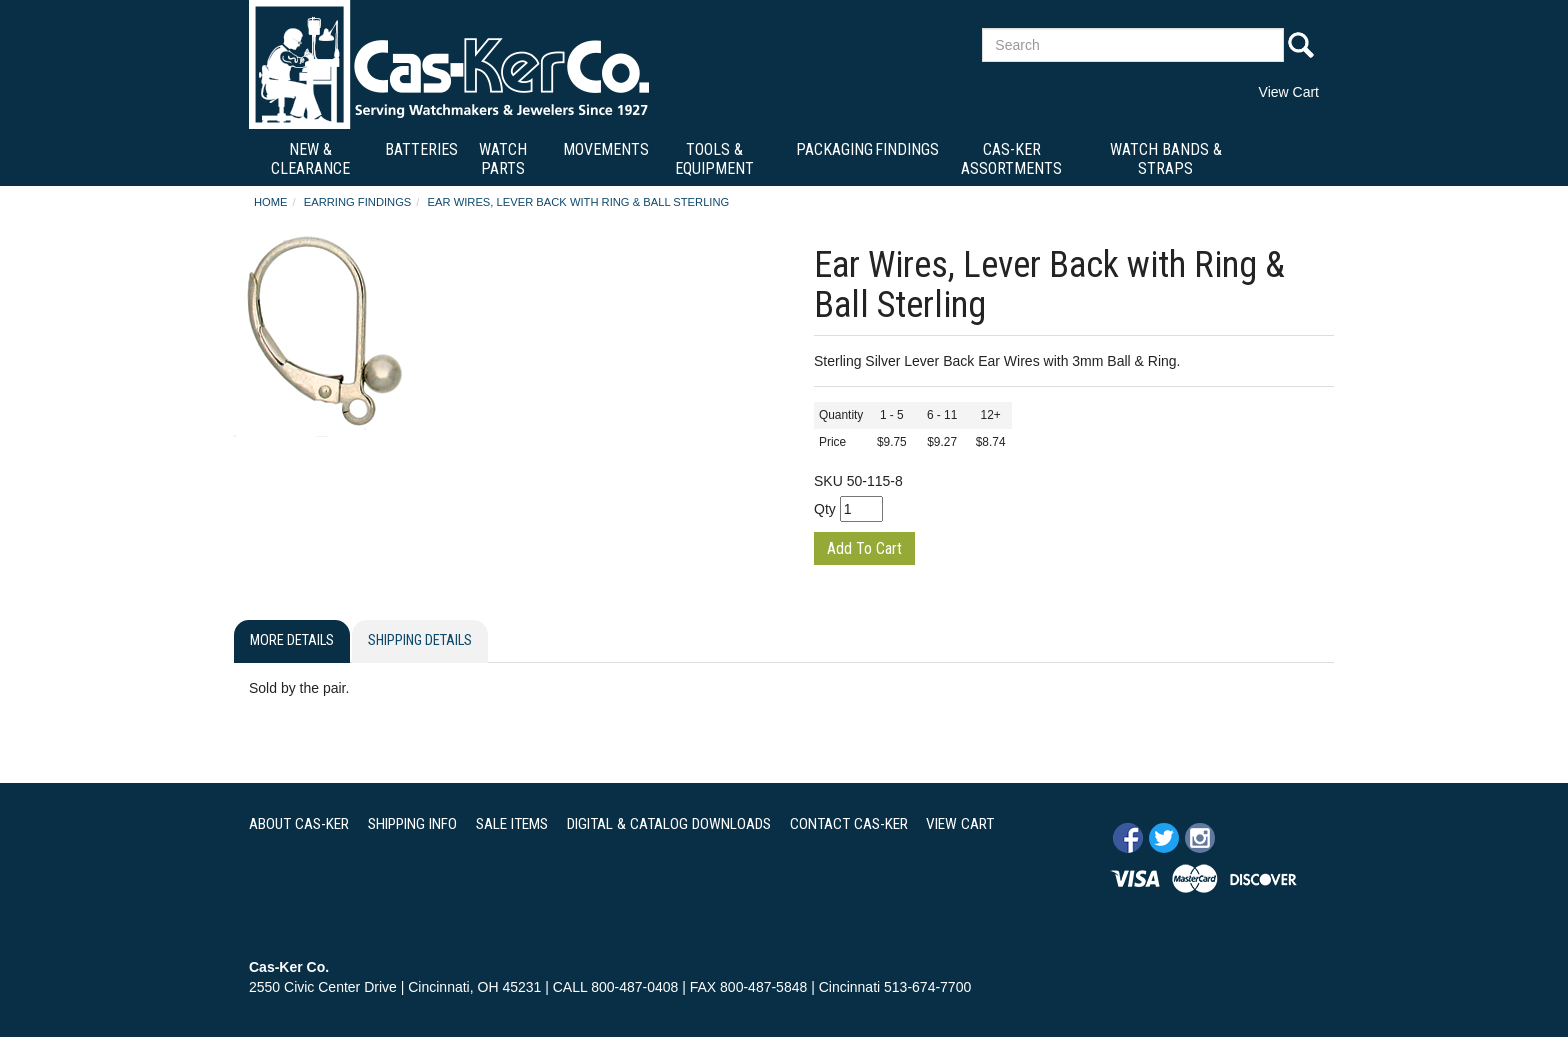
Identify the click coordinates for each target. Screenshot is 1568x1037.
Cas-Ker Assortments (1011, 159)
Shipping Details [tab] (420, 640)
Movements (606, 149)
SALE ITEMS (512, 824)
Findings (907, 149)
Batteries (421, 149)
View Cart (1289, 92)
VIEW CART (960, 824)
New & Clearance (310, 159)
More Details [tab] (292, 640)
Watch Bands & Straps (1166, 159)
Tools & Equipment (714, 159)
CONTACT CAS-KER (849, 824)
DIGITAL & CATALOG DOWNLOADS (669, 824)
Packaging (834, 149)
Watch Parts (503, 159)
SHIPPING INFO (412, 824)
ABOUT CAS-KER (299, 824)
